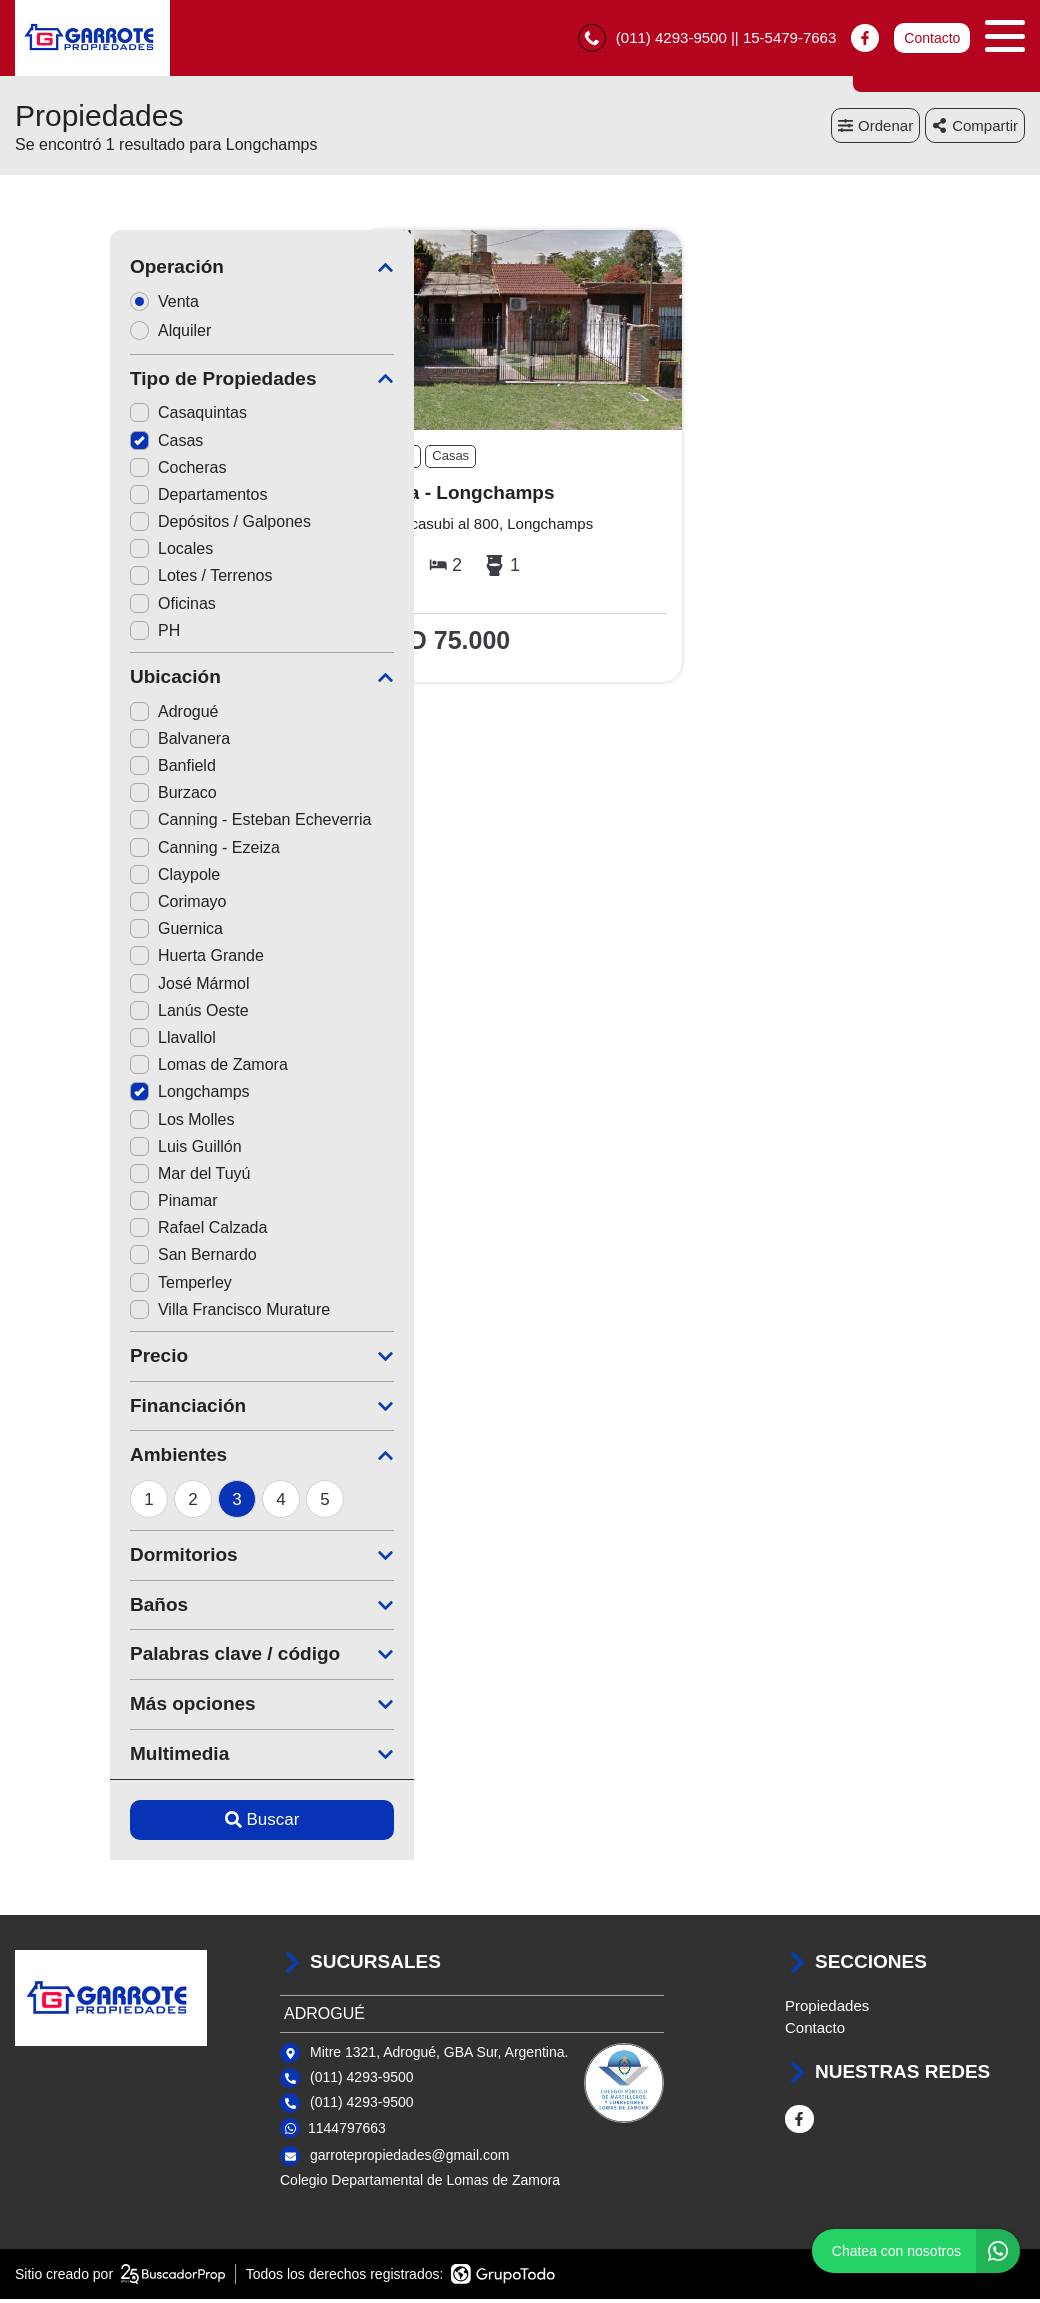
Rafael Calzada (103, 1232)
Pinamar (79, 1205)
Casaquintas (93, 417)
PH (60, 634)
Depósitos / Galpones (125, 526)
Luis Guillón (91, 1150)
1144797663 (347, 2132)
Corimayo (83, 905)
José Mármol (95, 987)
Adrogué (79, 715)
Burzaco (78, 797)
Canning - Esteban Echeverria (155, 824)
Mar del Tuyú (95, 1177)
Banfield (78, 770)
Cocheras (83, 471)
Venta (76, 305)
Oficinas (78, 607)
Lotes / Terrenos (106, 580)
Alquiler (82, 334)
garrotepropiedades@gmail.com (409, 2160)
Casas (71, 444)
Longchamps (95, 1096)
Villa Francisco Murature (135, 1313)
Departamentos (103, 498)
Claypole (80, 878)
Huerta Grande (102, 960)
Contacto (932, 40)
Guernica (81, 933)
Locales (76, 553)
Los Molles (87, 1123)
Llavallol (78, 1041)
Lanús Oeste (94, 1014)
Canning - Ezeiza (110, 851)
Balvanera (85, 742)
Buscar (167, 1823)
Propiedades (827, 2009)
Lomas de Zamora (114, 1069)
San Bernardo (98, 1259)
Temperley (86, 1286)
